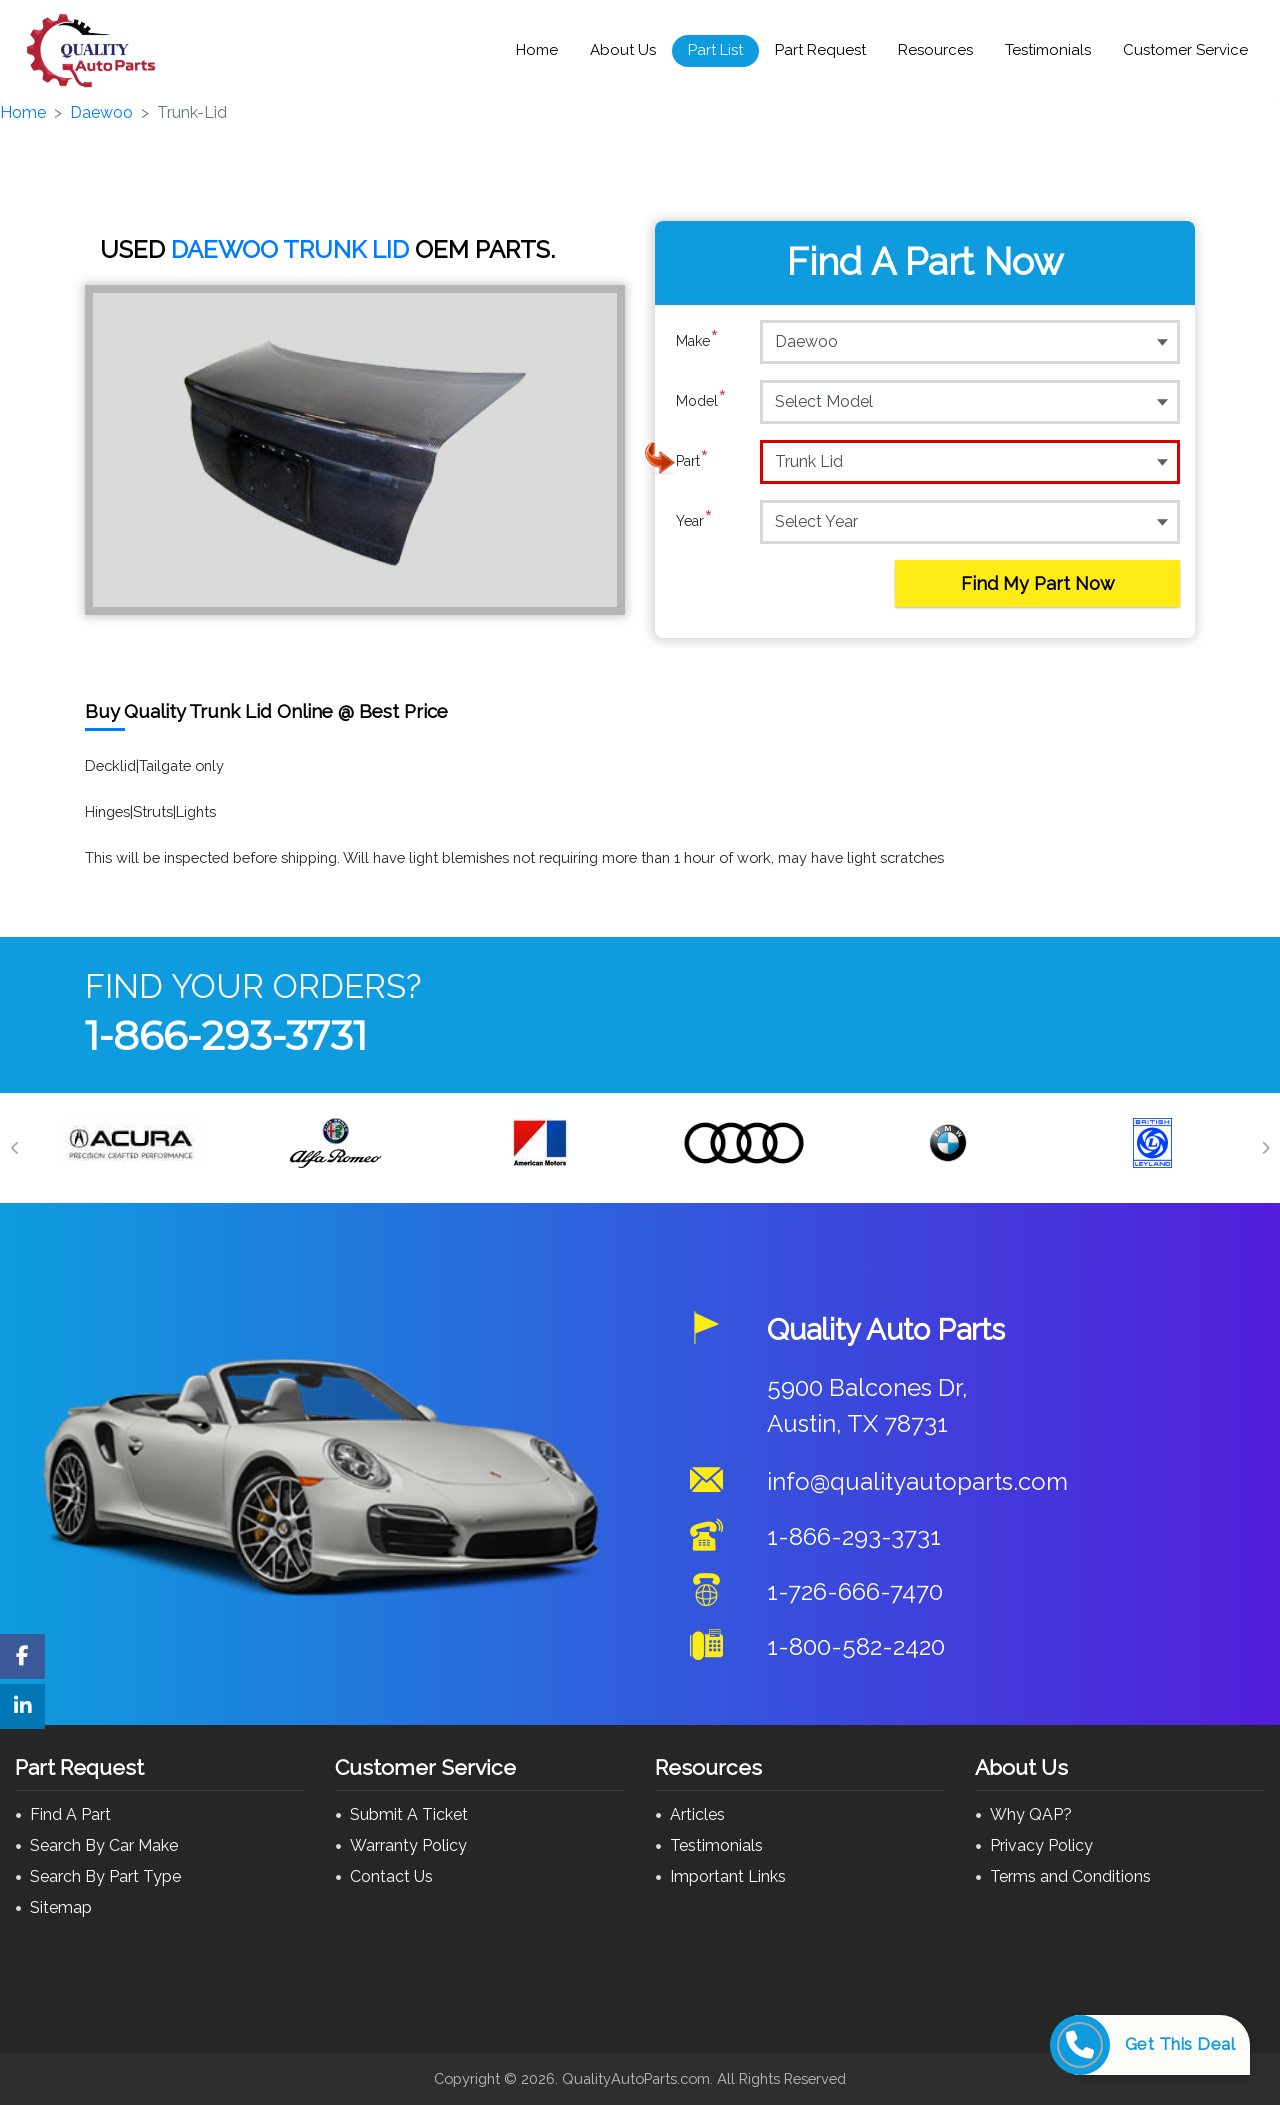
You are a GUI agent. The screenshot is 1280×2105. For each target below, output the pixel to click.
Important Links (728, 1876)
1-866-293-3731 (226, 1035)
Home (537, 50)
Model (701, 401)
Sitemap (61, 1907)
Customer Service (1185, 50)
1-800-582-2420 (856, 1646)
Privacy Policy (1041, 1845)
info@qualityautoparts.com (917, 1481)
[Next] (1265, 1148)
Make (697, 341)
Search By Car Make (104, 1845)
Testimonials (1048, 50)
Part (692, 461)
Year (694, 521)
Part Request (820, 50)
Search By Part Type (105, 1876)
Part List (715, 50)
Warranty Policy (408, 1845)
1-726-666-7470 (855, 1591)
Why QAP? (1031, 1814)
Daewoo (101, 112)
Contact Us (391, 1876)
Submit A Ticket (409, 1814)
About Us (623, 50)
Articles (697, 1814)
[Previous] (15, 1148)
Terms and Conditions (1070, 1876)
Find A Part (70, 1814)
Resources (935, 50)
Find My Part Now (1038, 583)
